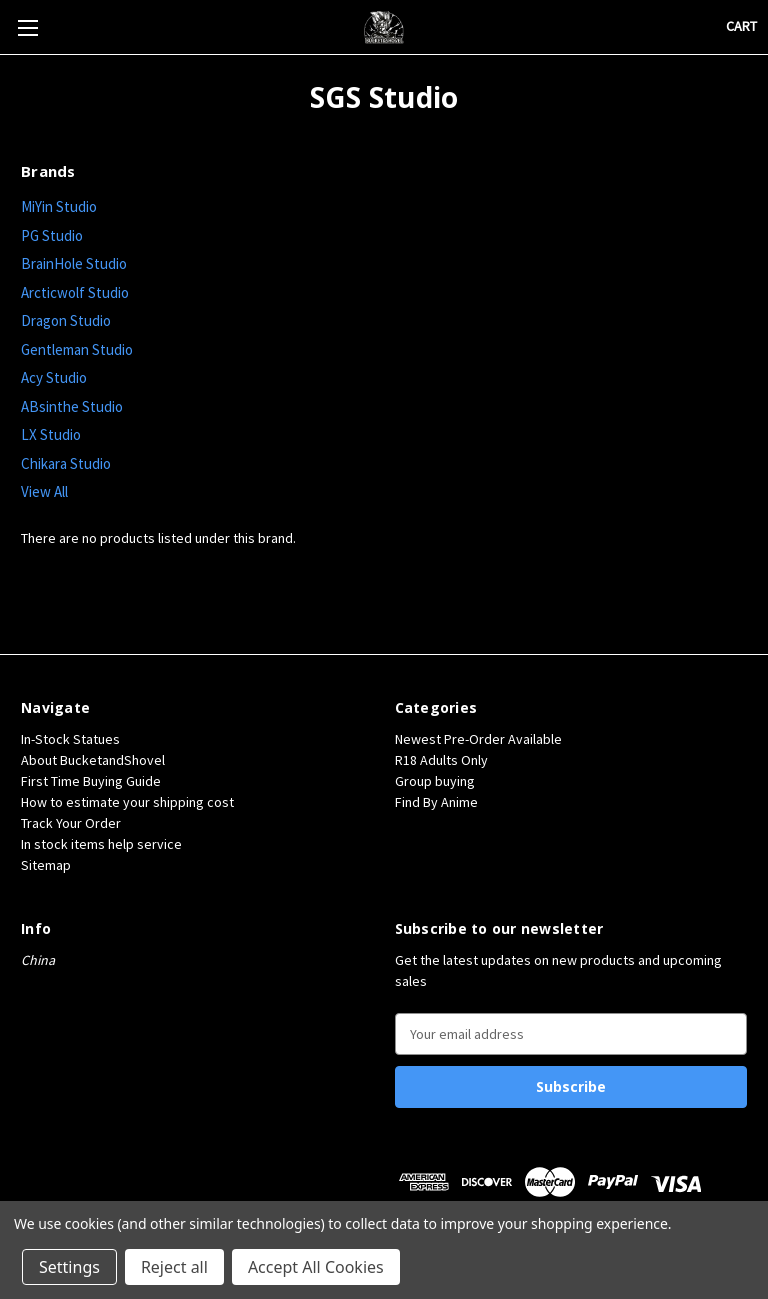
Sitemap (46, 865)
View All (44, 491)
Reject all (174, 1267)
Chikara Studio (66, 463)
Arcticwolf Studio (75, 292)
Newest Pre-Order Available (478, 739)
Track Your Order (71, 823)
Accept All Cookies (316, 1267)
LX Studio (51, 434)
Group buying (435, 781)
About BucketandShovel (93, 760)
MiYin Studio (59, 206)
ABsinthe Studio (72, 406)
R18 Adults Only (441, 760)
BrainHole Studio (74, 263)
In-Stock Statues (70, 739)
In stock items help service (101, 844)
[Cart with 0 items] (741, 26)
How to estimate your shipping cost (127, 802)
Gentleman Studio (77, 349)
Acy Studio (54, 377)
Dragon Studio (66, 320)
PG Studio (52, 235)
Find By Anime (436, 802)
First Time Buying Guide (91, 781)
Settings (69, 1267)
